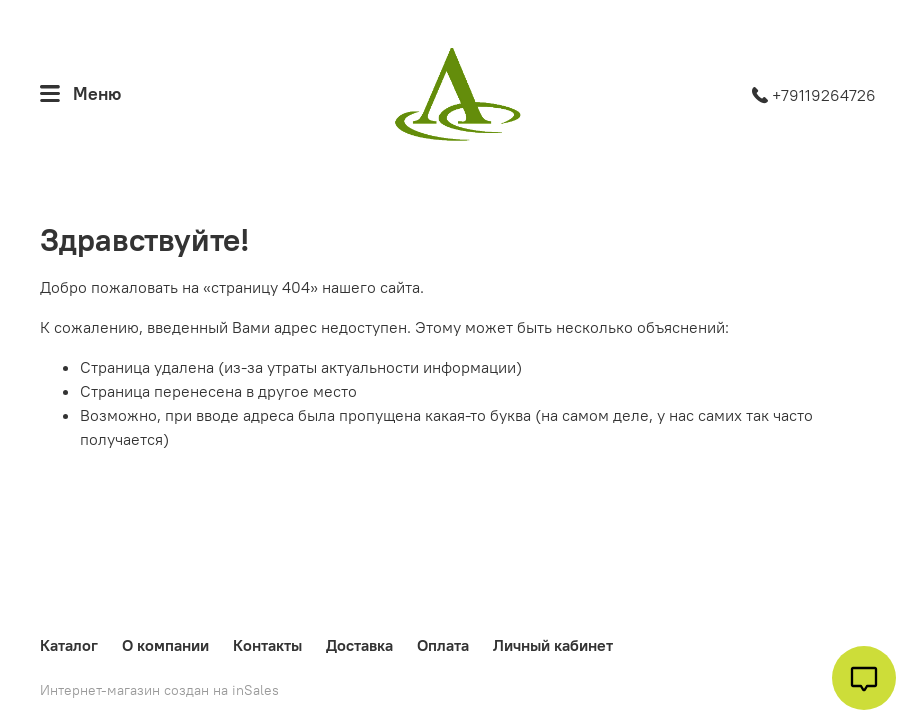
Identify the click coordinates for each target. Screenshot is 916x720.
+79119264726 (814, 95)
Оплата (443, 645)
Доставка (359, 645)
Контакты (267, 645)
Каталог (69, 645)
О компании (165, 645)
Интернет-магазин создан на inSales (159, 690)
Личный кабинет (553, 645)
